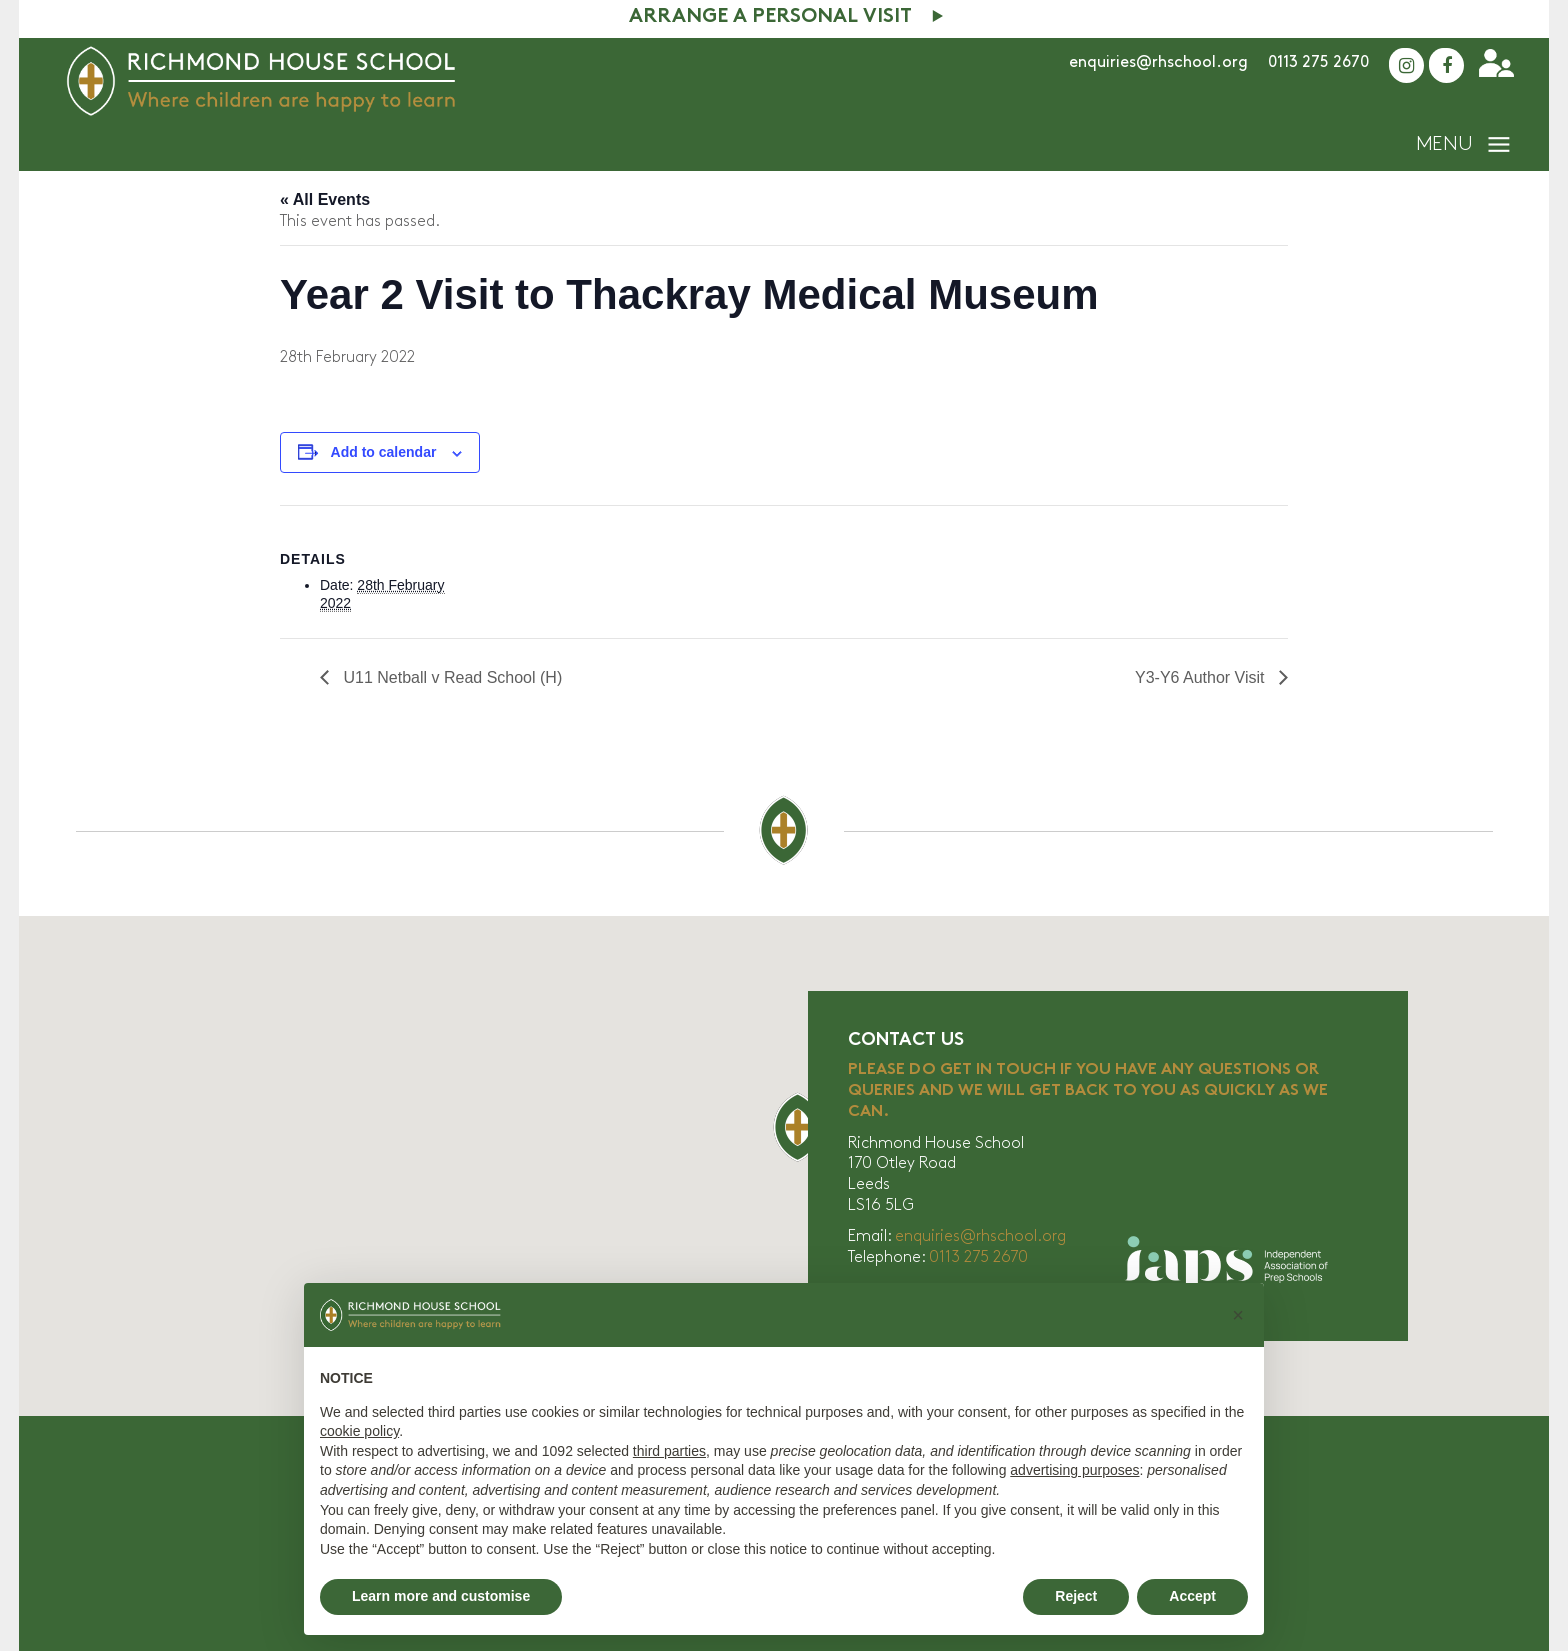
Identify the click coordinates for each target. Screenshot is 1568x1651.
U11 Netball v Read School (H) (450, 677)
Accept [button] (1192, 1596)
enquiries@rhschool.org (1158, 62)
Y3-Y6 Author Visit (1202, 677)
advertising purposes (1074, 1470)
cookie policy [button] (359, 1431)
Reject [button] (1076, 1596)
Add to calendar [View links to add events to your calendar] (384, 452)
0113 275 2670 (1318, 62)
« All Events (325, 199)
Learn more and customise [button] (441, 1596)
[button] (1238, 1315)
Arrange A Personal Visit (770, 17)
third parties (669, 1451)
